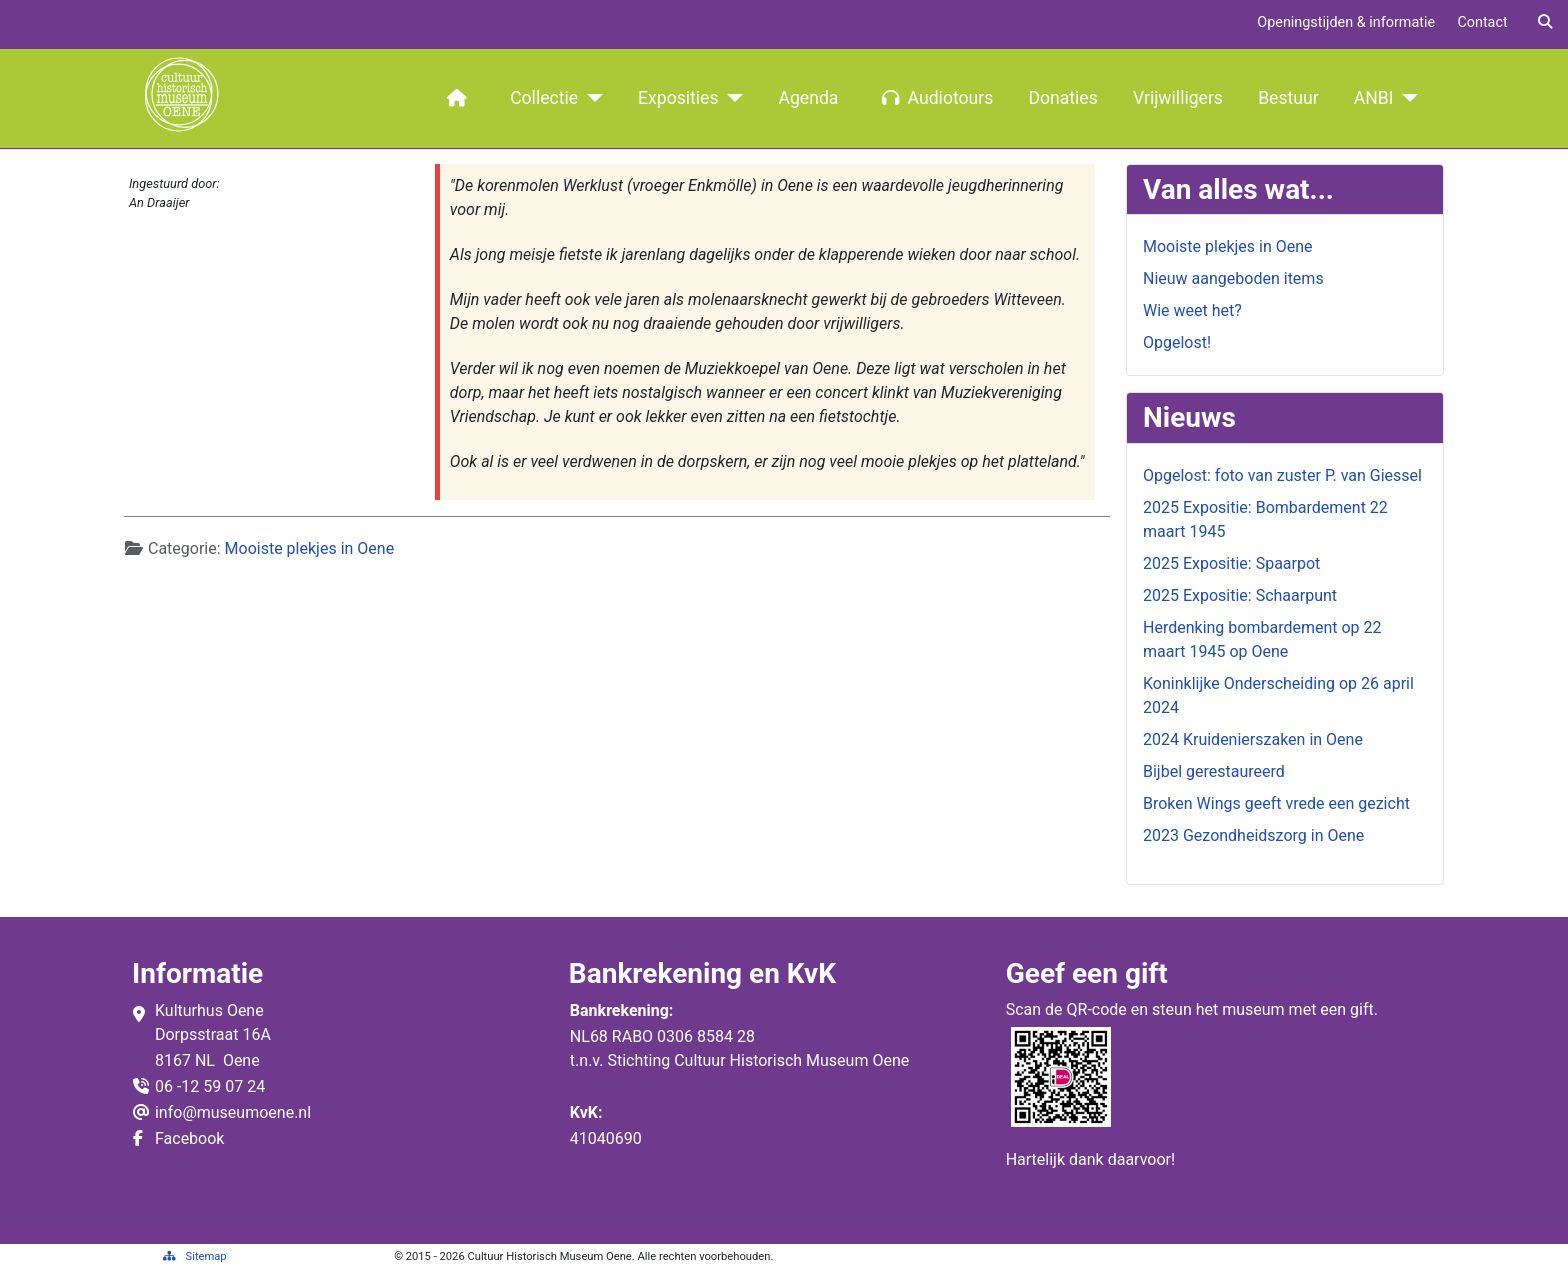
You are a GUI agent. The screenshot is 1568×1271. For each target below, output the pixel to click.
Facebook (189, 1138)
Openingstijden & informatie (1346, 22)
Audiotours (934, 98)
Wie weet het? (1192, 310)
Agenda (809, 98)
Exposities (678, 98)
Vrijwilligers (1178, 98)
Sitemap (195, 1256)
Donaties (1062, 98)
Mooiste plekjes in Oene (310, 548)
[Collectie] (590, 98)
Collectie (544, 98)
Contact (1482, 22)
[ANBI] (1406, 98)
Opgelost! (1177, 342)
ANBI (1374, 98)
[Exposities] (731, 98)
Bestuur (1288, 98)
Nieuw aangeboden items (1233, 278)
